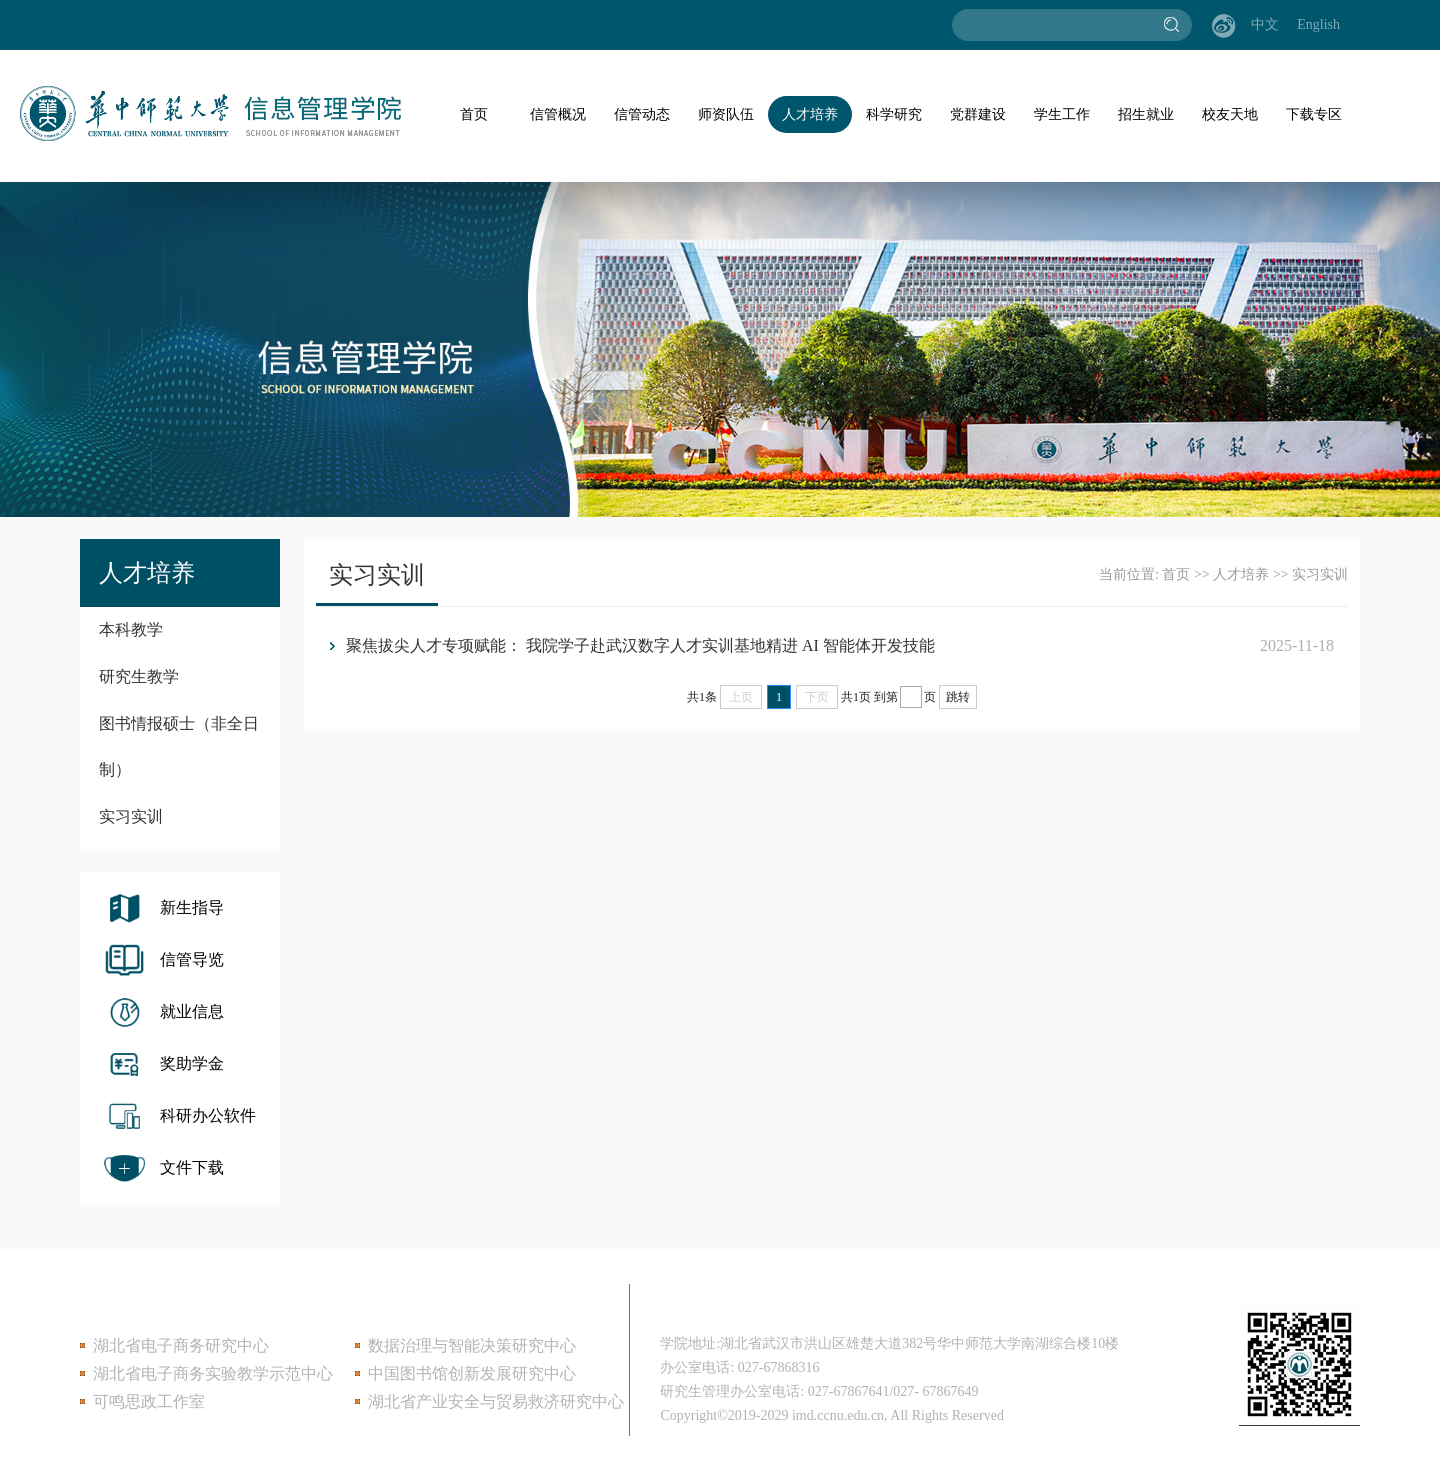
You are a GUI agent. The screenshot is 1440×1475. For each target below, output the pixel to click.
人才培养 (810, 114)
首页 (474, 114)
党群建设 (978, 114)
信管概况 (558, 114)
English (1318, 24)
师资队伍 (726, 114)
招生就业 (1146, 114)
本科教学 (131, 629)
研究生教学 (139, 676)
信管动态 (642, 114)
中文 (1265, 24)
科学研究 (894, 114)
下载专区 (1314, 114)
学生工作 (1062, 114)
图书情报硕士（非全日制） (179, 746)
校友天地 (1230, 114)
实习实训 (131, 816)
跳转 (958, 697)
